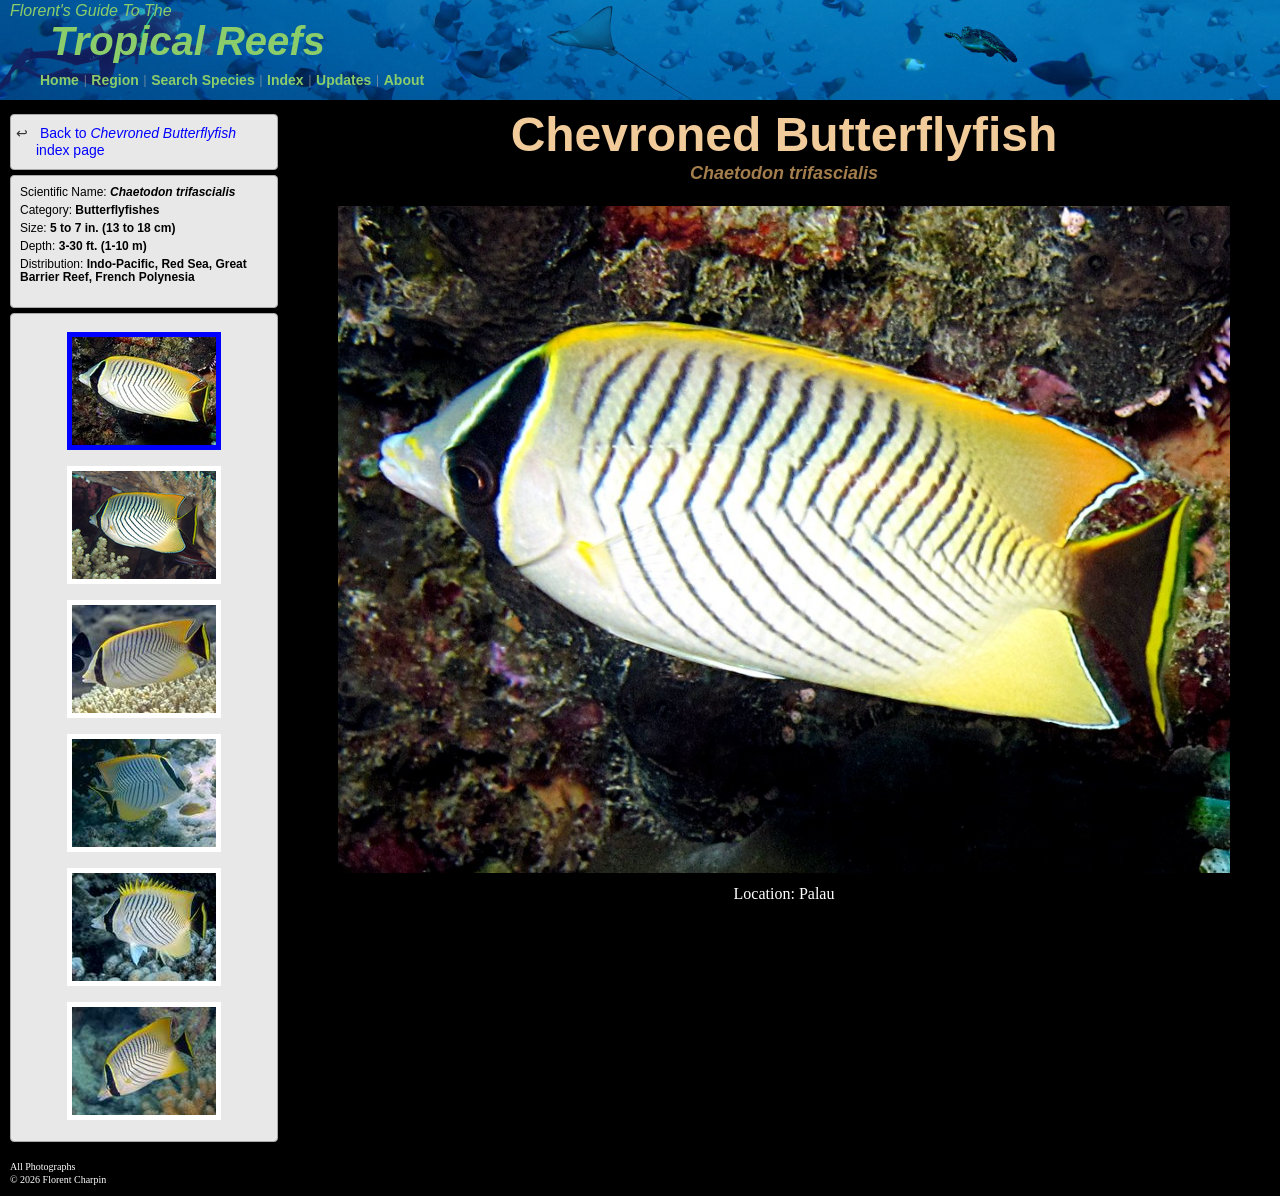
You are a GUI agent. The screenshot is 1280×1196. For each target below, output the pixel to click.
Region (114, 80)
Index (285, 80)
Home (59, 80)
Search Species (203, 80)
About (404, 80)
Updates (343, 80)
